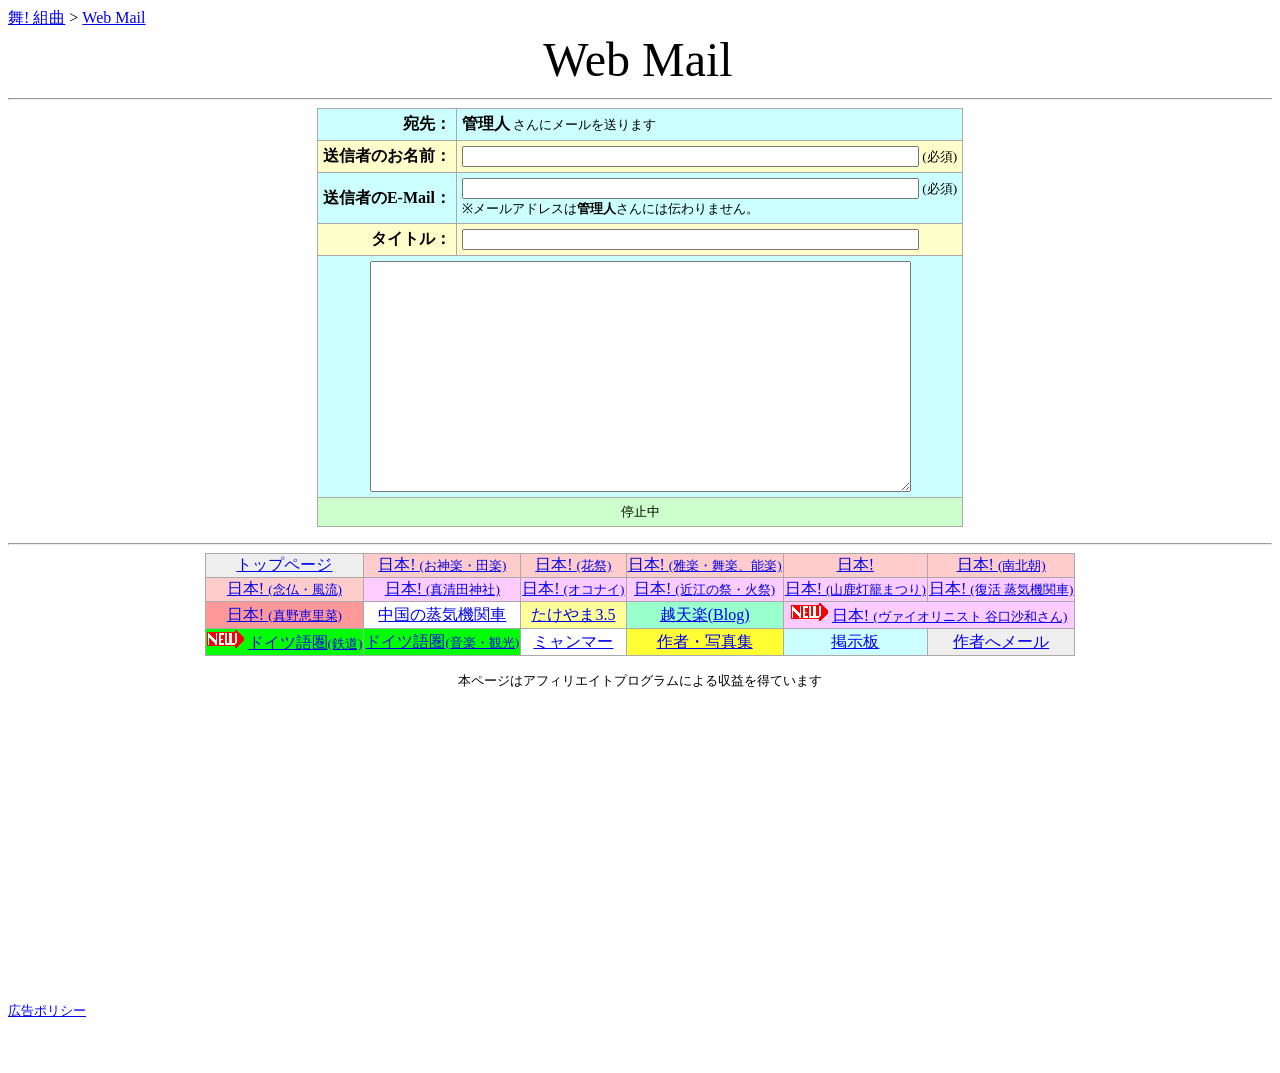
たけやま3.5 (573, 659)
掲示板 (855, 686)
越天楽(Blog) (705, 659)
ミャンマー (573, 686)
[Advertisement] (640, 891)
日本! (442, 609)
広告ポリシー (47, 1055)
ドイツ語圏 (305, 687)
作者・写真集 (705, 686)
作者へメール (1001, 686)
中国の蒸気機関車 (442, 659)
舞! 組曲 (36, 17)
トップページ (284, 609)
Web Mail (113, 17)
